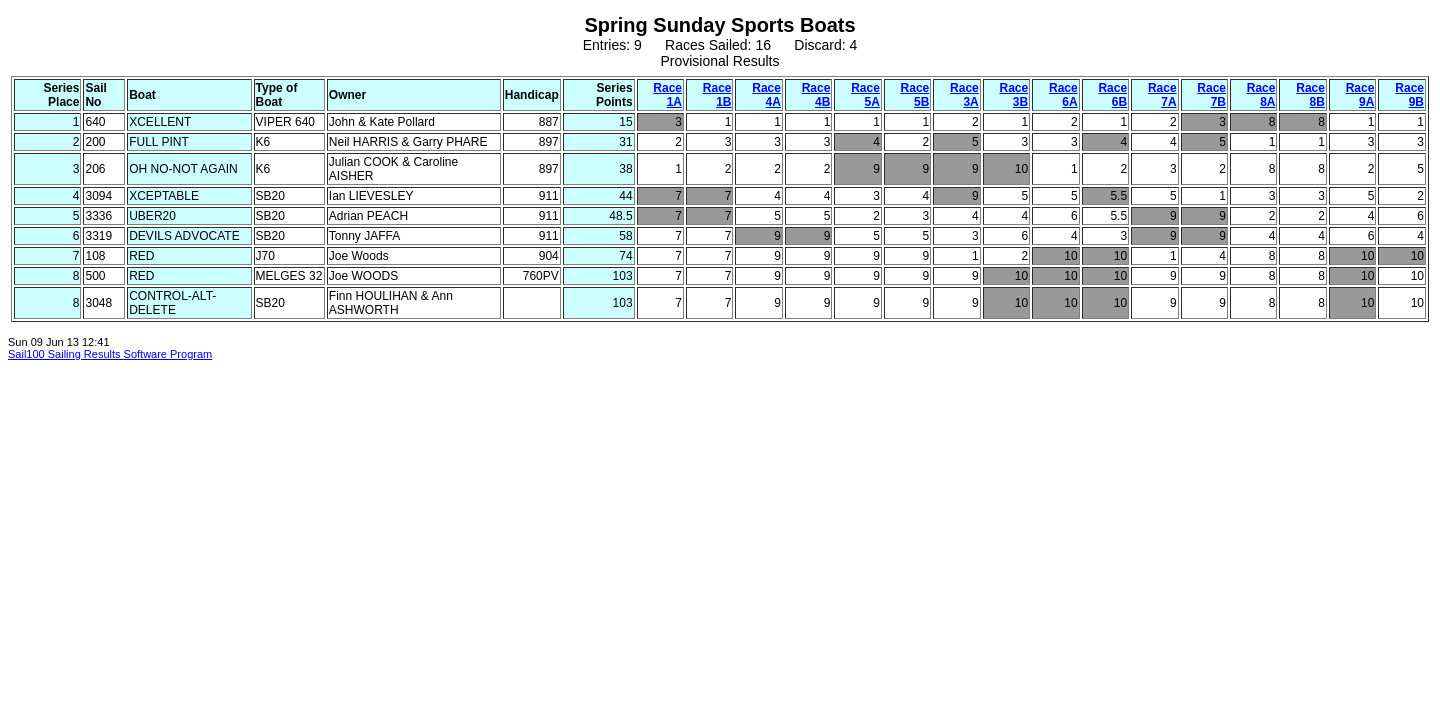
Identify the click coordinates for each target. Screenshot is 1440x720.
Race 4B (816, 95)
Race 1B (717, 95)
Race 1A (667, 95)
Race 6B (1112, 95)
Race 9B (1409, 95)
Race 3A (964, 95)
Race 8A (1261, 95)
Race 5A (865, 95)
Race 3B (1014, 95)
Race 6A (1063, 95)
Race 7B (1211, 95)
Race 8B (1310, 95)
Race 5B (915, 95)
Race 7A (1162, 95)
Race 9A (1360, 95)
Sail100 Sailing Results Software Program (110, 354)
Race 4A (766, 95)
